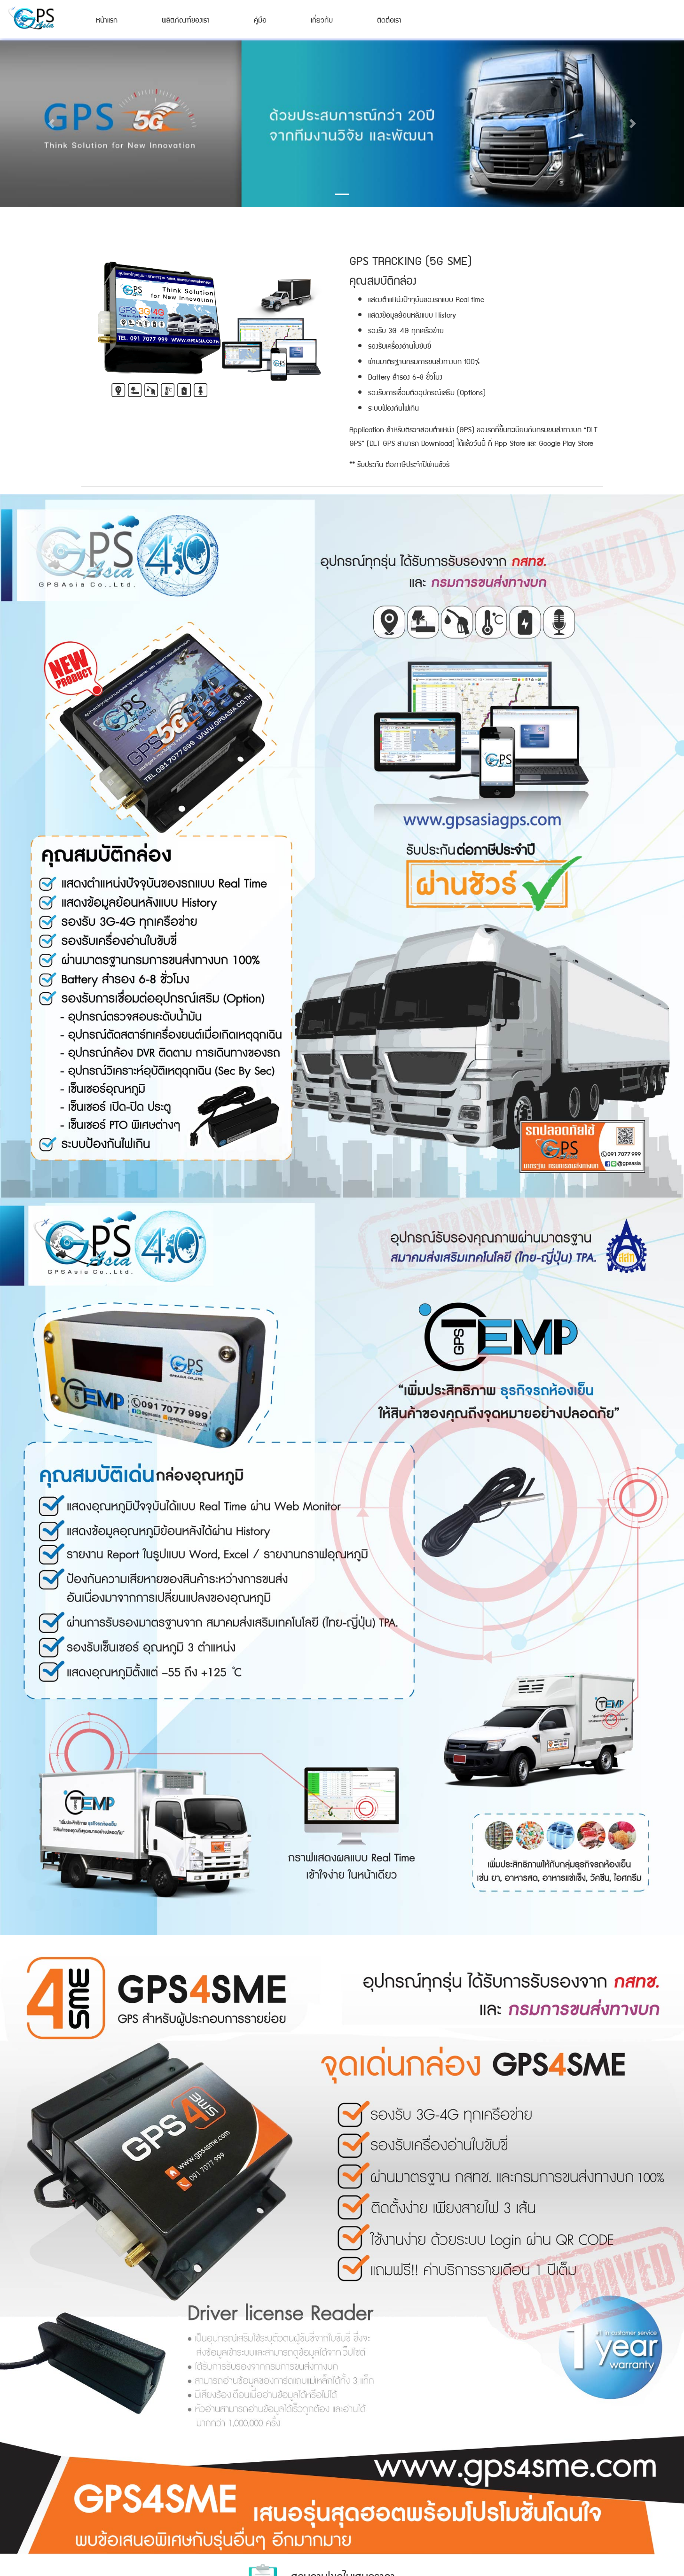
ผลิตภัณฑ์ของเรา (186, 19)
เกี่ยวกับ (322, 19)
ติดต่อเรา (389, 19)
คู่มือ (260, 19)
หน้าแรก (107, 19)
